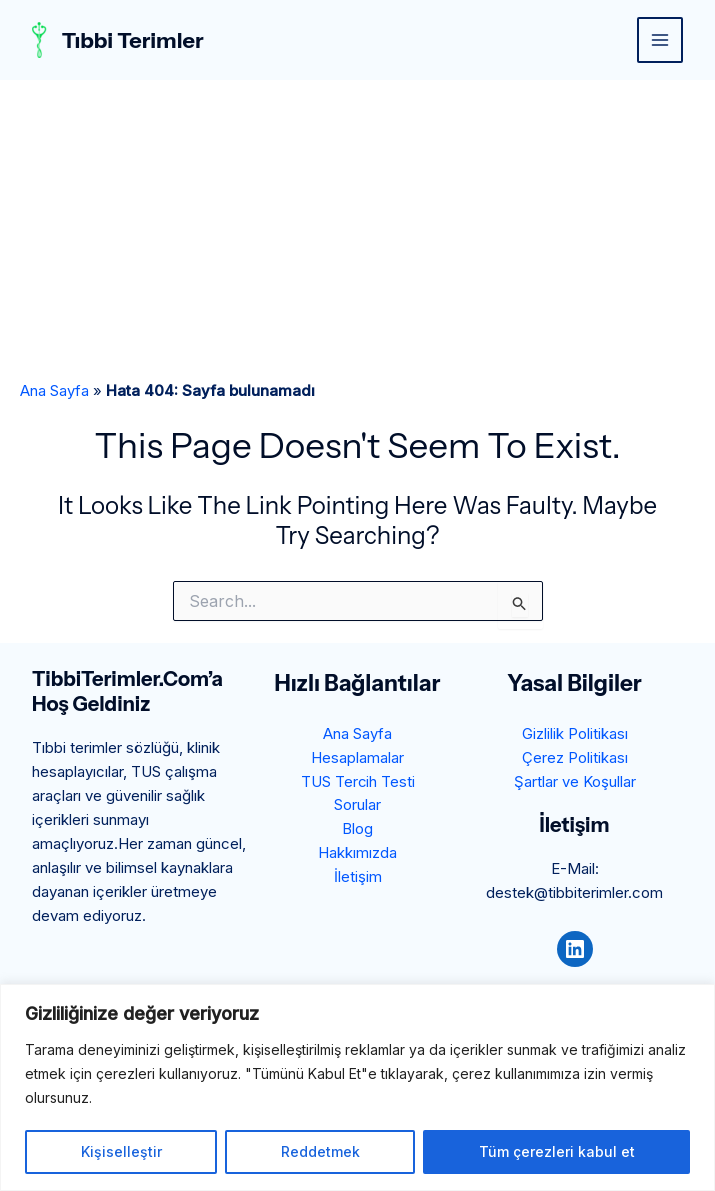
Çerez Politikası (575, 757)
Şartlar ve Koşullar (575, 781)
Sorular (357, 805)
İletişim (358, 877)
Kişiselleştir (121, 1151)
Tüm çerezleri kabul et (557, 1151)
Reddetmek (320, 1151)
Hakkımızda (357, 853)
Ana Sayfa (54, 390)
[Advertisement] (357, 230)
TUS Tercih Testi (357, 781)
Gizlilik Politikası (575, 733)
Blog (357, 829)
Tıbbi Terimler (134, 39)
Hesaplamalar (357, 757)
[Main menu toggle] (660, 40)
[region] (357, 1087)
